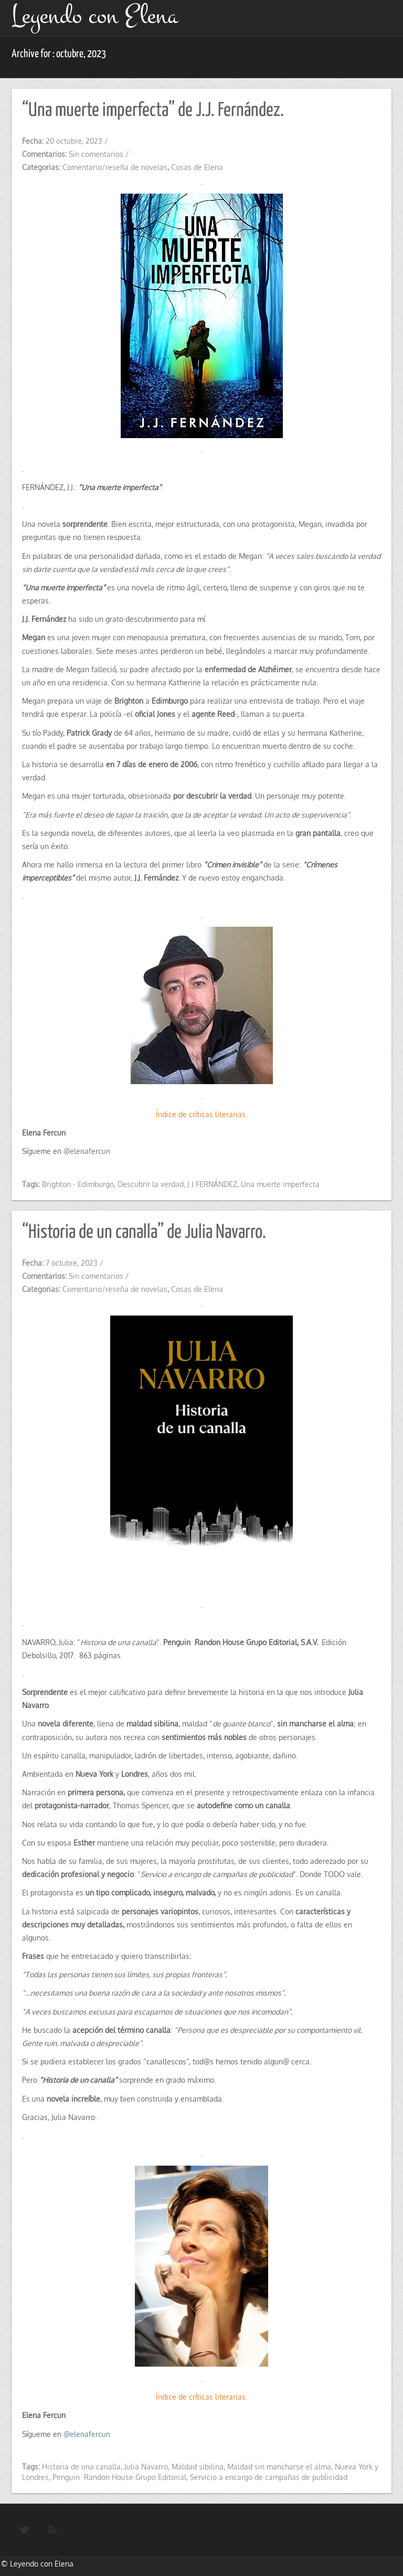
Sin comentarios (96, 154)
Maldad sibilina (198, 2466)
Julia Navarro (146, 2466)
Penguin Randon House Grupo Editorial (119, 2477)
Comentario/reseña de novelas (114, 167)
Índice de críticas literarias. (201, 1114)
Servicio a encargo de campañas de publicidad (268, 2477)
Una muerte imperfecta (280, 1184)
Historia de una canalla (81, 2466)
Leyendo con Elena (41, 2563)
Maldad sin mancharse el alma (279, 2466)
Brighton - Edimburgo (78, 1184)
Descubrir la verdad (151, 1184)
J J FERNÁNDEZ (212, 1184)
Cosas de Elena (197, 167)
